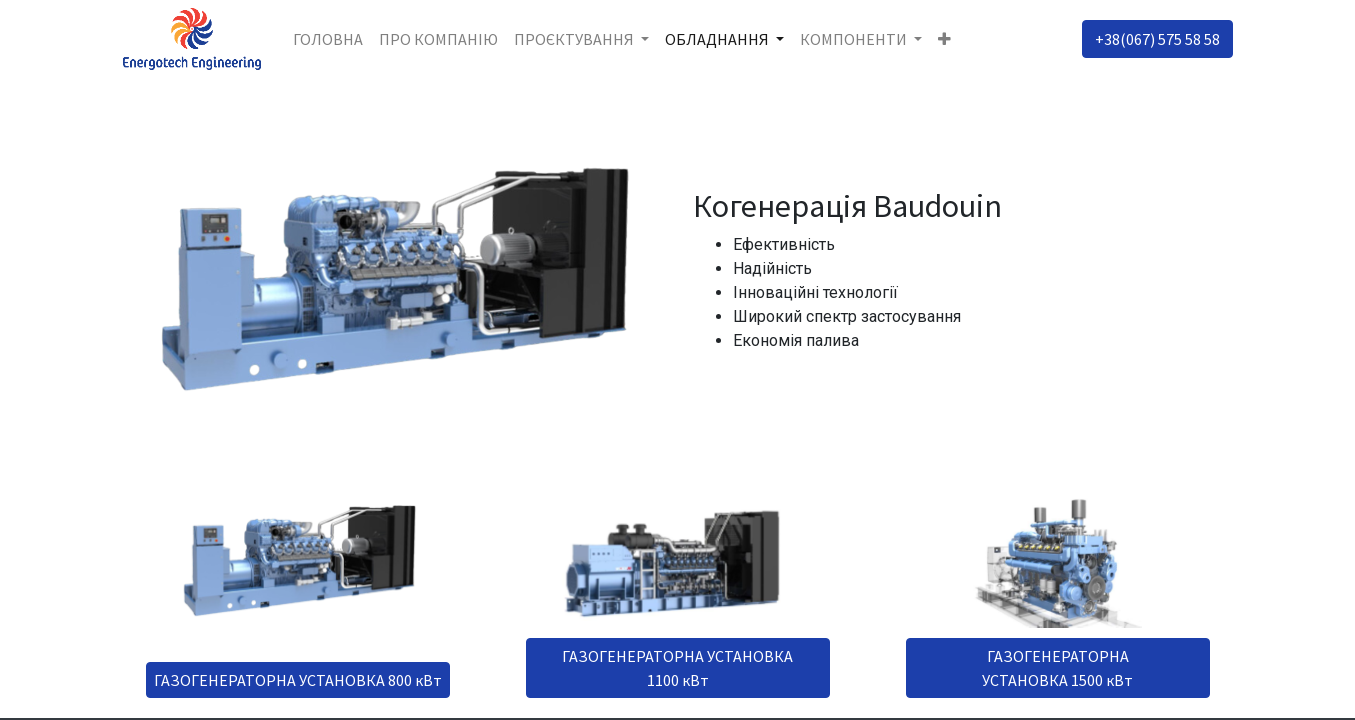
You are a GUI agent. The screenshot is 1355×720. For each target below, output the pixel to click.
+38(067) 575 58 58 (1157, 39)
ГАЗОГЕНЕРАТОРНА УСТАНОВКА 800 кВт (298, 680)
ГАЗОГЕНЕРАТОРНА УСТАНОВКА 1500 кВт (1057, 668)
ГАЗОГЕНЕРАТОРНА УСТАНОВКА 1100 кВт (677, 668)
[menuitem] (328, 39)
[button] (944, 39)
